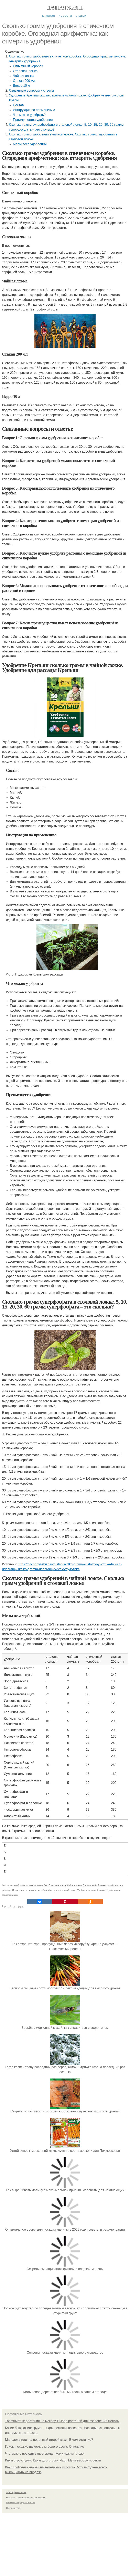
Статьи (81, 15)
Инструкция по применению (34, 110)
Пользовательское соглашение (31, 2498)
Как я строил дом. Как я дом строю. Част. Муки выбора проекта (53, 2460)
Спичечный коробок (28, 66)
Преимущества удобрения (33, 119)
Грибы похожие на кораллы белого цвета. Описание (44, 2446)
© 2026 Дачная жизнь (16, 2492)
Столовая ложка (25, 71)
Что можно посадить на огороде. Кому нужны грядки (44, 2453)
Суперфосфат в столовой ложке (59, 1890)
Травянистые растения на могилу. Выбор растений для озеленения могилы (62, 2421)
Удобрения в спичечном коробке (31, 1885)
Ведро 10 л (21, 85)
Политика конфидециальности (20, 2502)
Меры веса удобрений (29, 144)
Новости (65, 15)
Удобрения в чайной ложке (91, 1890)
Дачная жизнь (65, 8)
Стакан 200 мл (24, 80)
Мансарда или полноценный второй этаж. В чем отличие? (49, 2439)
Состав (18, 105)
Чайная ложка (23, 76)
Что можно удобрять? (29, 115)
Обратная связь (13, 2508)
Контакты (10, 2498)
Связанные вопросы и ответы (31, 90)
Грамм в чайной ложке (94, 1885)
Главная (48, 15)
